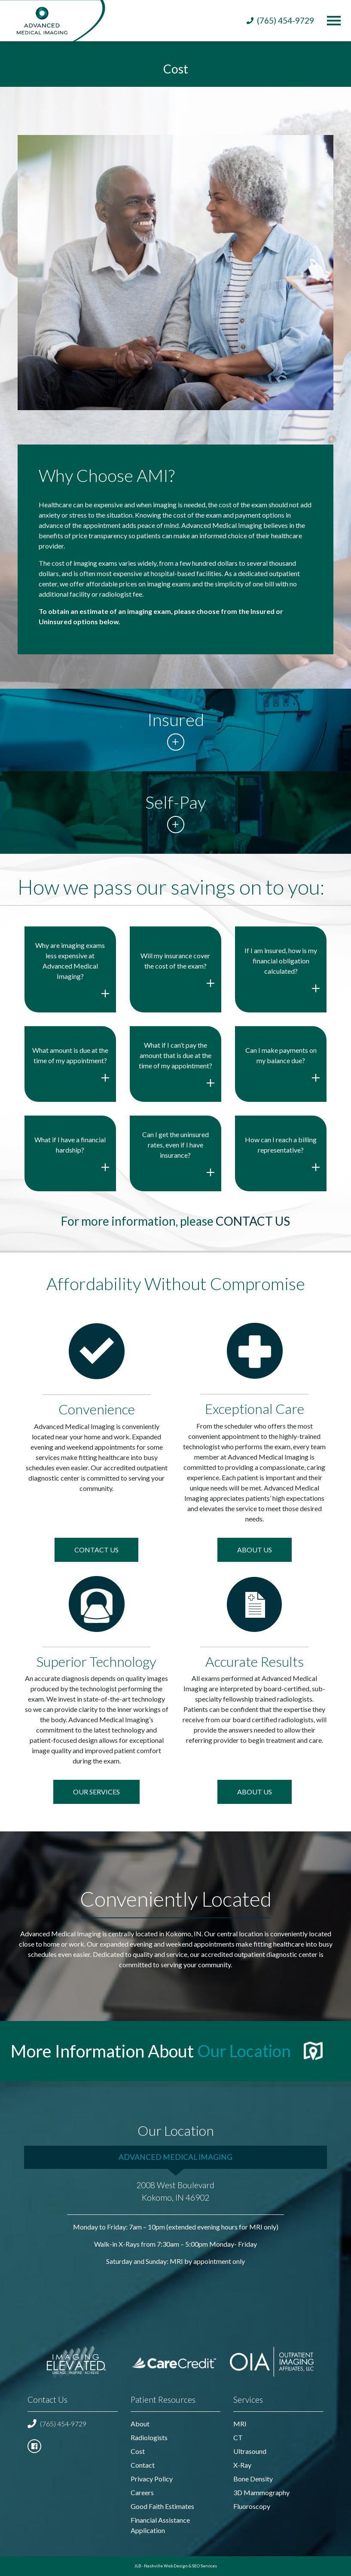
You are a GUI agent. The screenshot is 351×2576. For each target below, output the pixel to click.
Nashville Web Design (166, 2566)
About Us (254, 1550)
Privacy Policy (152, 2479)
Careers (142, 2492)
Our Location (245, 2049)
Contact (143, 2465)
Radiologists (149, 2437)
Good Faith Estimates (162, 2506)
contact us (253, 1221)
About (140, 2424)
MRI (240, 2424)
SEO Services (204, 2566)
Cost (138, 2451)
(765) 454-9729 (56, 2424)
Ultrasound (249, 2451)
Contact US (96, 1550)
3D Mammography (261, 2492)
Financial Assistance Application (160, 2525)
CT (238, 2437)
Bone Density (253, 2479)
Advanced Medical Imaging (175, 2155)
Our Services (96, 1792)
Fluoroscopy (251, 2506)
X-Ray (242, 2465)
